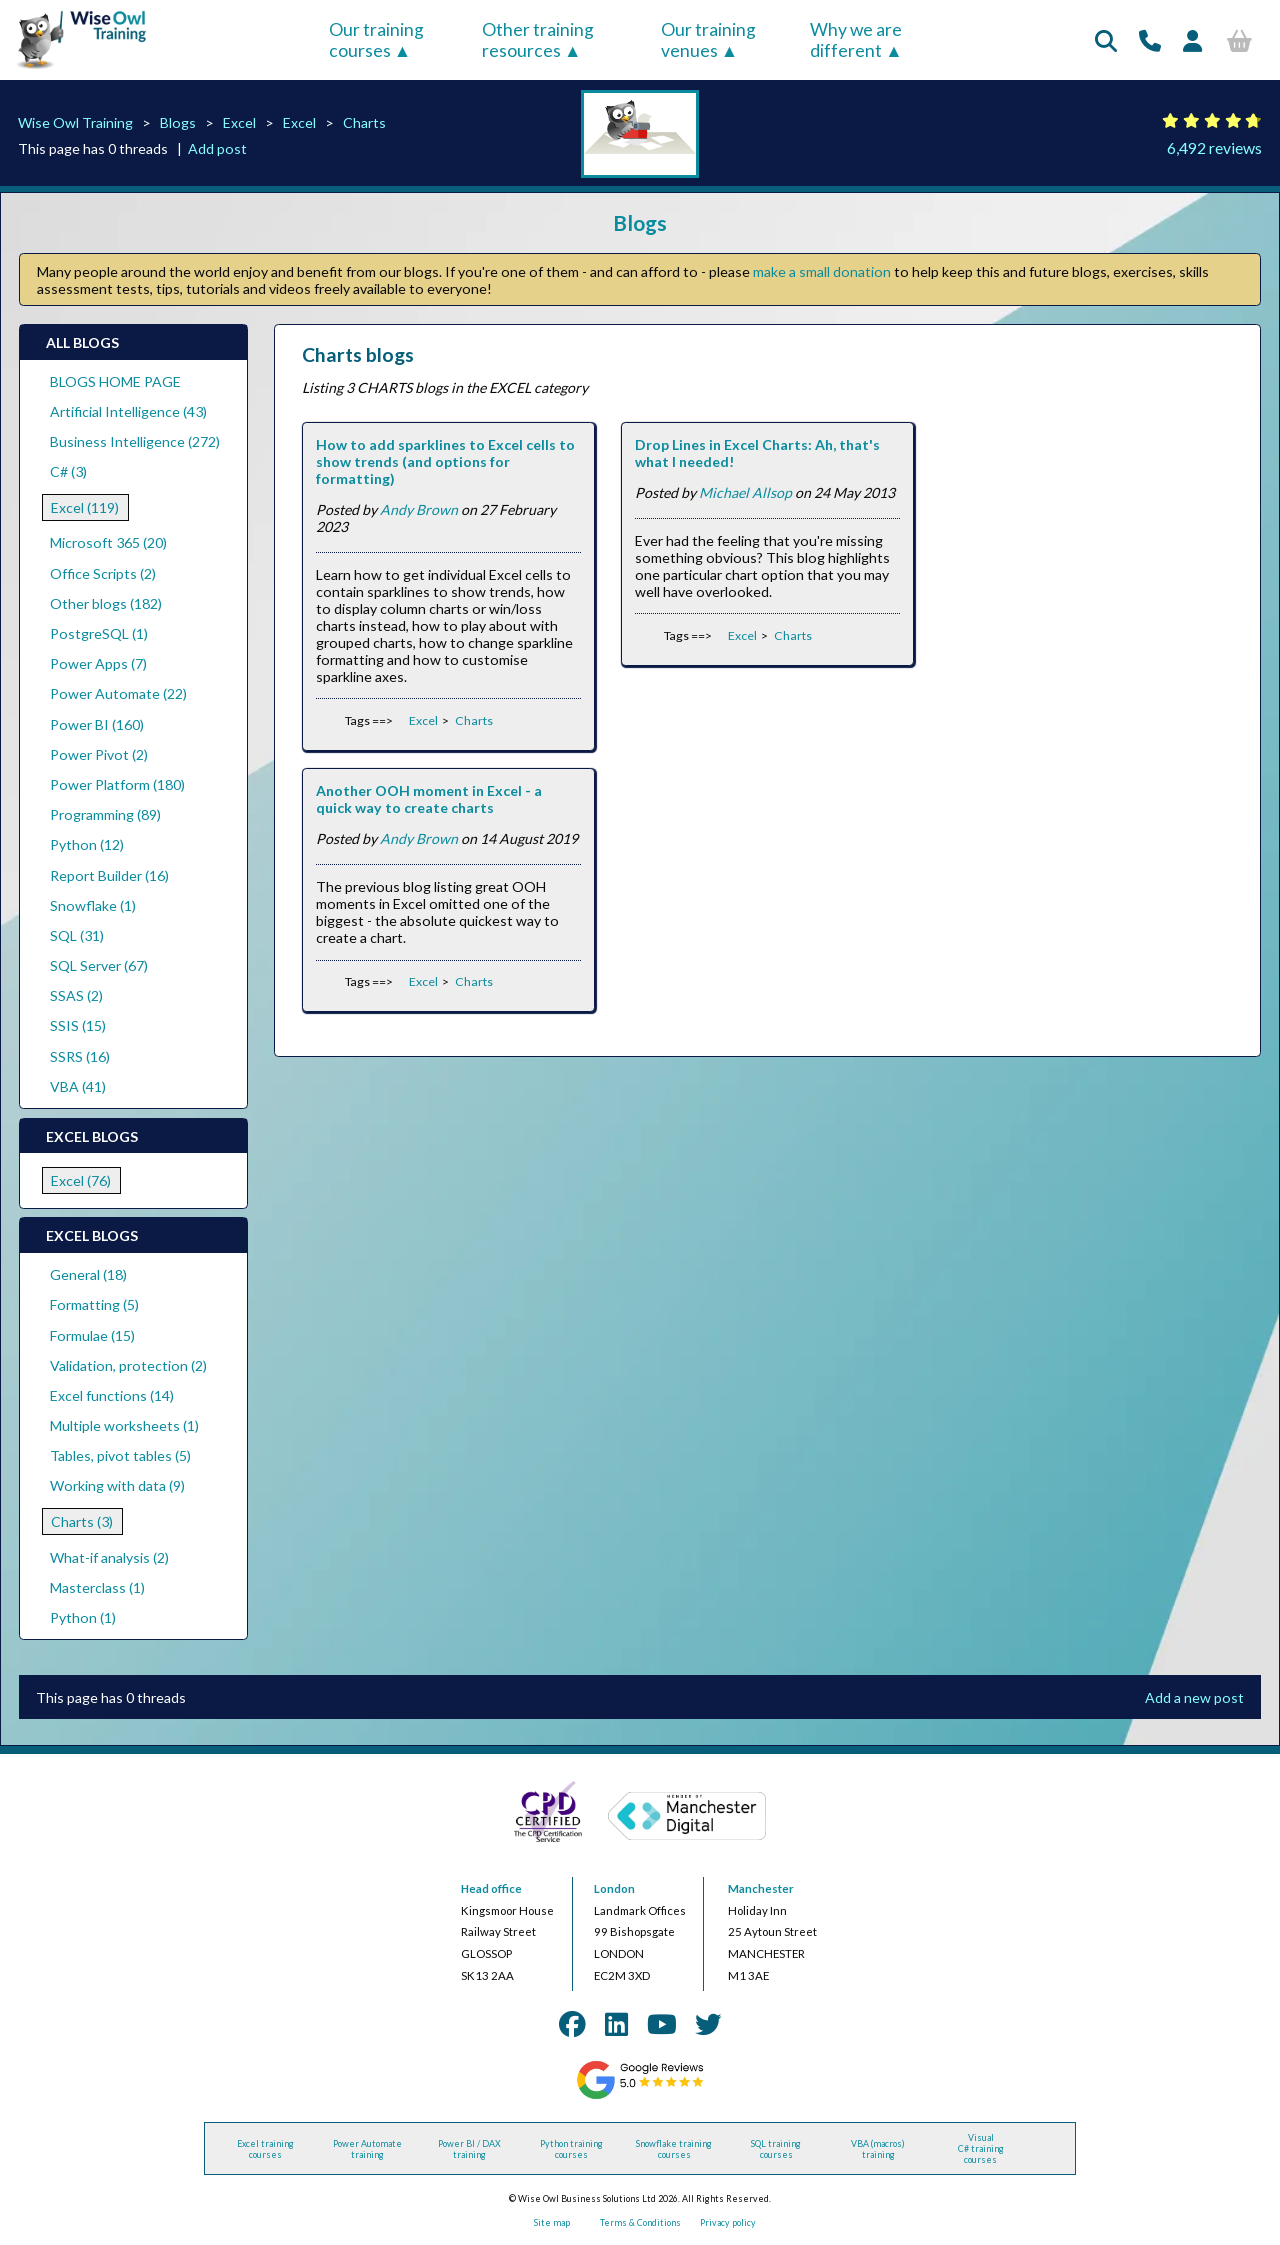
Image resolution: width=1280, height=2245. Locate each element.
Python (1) (83, 1617)
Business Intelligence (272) (135, 441)
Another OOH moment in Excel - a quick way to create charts (429, 799)
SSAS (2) (76, 995)
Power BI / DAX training (469, 2149)
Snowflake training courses (674, 2149)
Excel (239, 122)
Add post (217, 148)
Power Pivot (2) (99, 754)
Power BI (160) (97, 724)
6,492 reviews (1214, 147)
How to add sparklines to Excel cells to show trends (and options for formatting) (445, 461)
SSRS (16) (80, 1056)
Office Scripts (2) (103, 573)
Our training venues (708, 40)
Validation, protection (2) (128, 1365)
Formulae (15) (92, 1335)
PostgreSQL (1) (99, 633)
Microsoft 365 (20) (108, 542)
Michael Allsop (745, 492)
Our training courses (376, 40)
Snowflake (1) (93, 905)
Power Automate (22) (118, 693)
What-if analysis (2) (109, 1557)
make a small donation (822, 271)
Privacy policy (728, 2222)
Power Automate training (367, 2149)
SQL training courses (776, 2149)
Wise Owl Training (75, 122)
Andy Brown (419, 509)
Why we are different (856, 40)
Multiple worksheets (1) (124, 1425)
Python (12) (87, 844)
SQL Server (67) (99, 965)
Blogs (178, 122)
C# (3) (68, 471)
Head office (491, 1888)
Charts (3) (82, 1521)
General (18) (88, 1274)
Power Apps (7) (98, 663)
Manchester (761, 1888)
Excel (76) (81, 1180)
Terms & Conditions (640, 2222)
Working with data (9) (117, 1485)
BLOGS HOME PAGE (115, 381)
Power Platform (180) (117, 784)
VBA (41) (78, 1086)
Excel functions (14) (112, 1395)
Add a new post (1194, 1697)
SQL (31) (77, 935)
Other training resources (538, 40)
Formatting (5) (94, 1304)
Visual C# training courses (981, 2148)
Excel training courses (265, 2149)
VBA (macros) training (878, 2149)
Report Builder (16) (109, 875)
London (614, 1888)
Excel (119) (85, 507)
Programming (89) (105, 814)
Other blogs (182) (106, 603)
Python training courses (571, 2149)
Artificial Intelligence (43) (128, 411)
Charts (364, 122)
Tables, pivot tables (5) (120, 1455)
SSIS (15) (78, 1025)
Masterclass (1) (97, 1587)
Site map (552, 2222)
